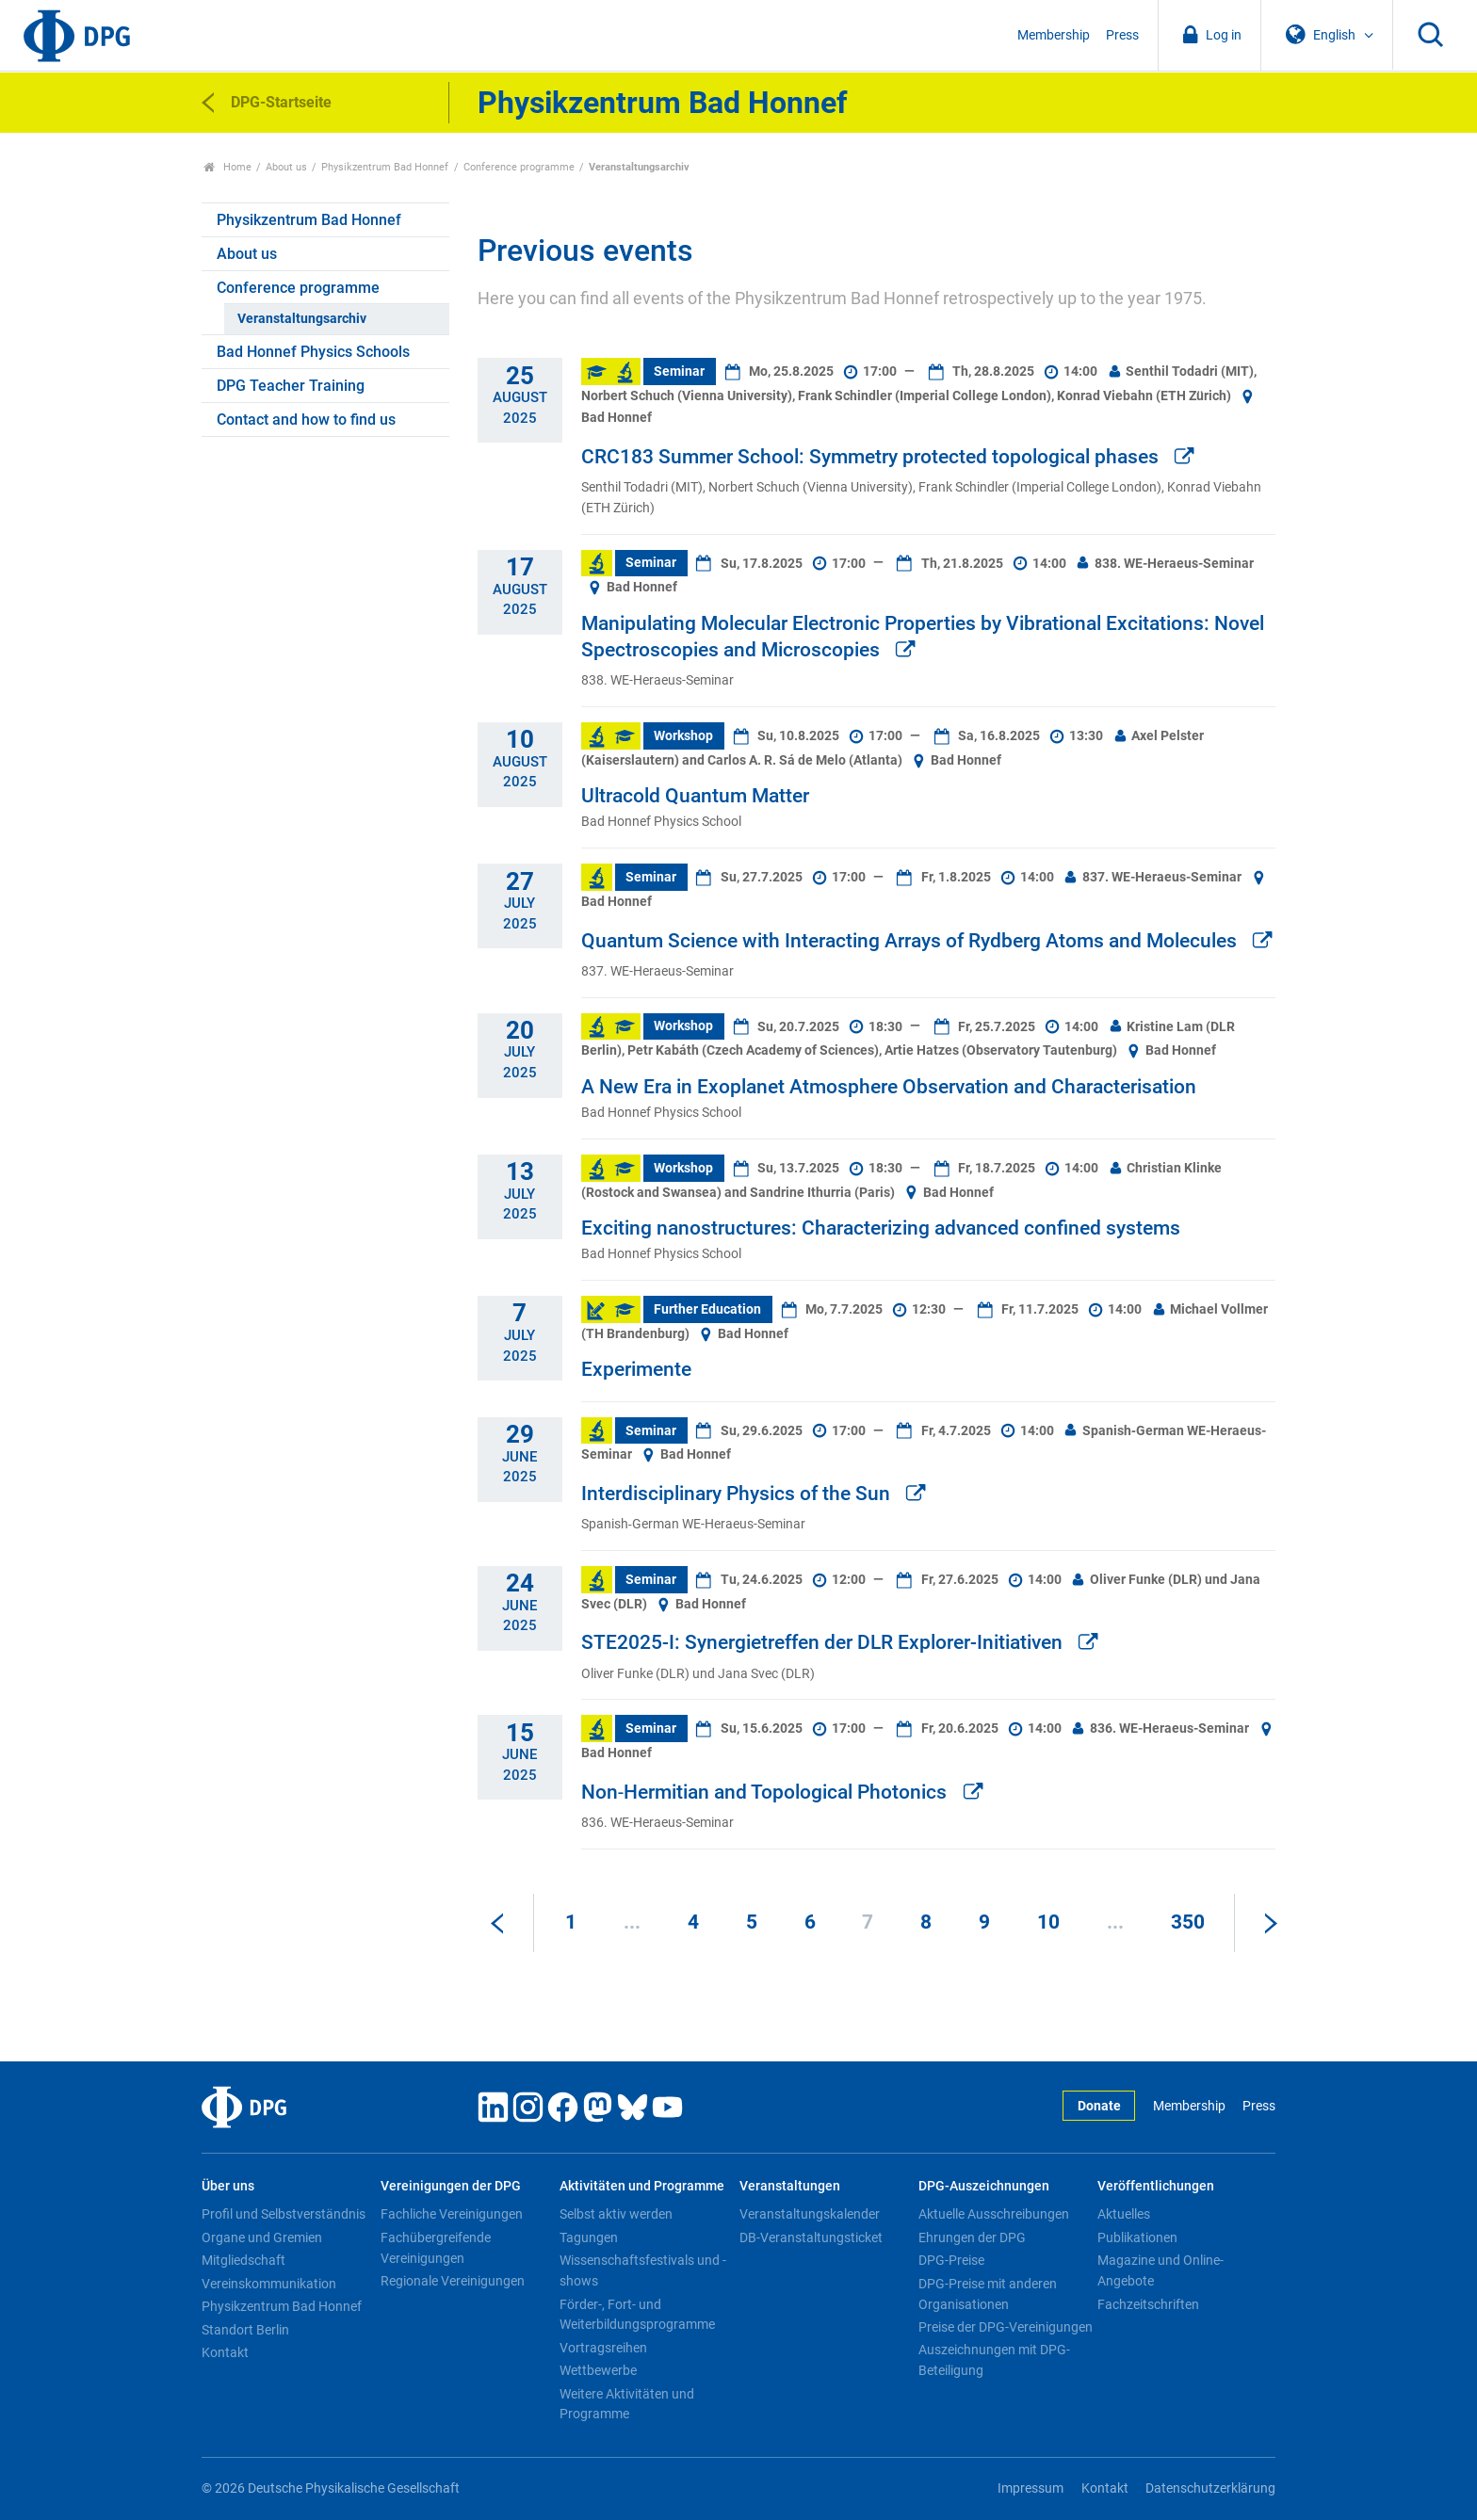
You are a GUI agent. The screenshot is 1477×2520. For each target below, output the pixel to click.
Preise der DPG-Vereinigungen (1005, 2326)
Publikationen (1137, 2237)
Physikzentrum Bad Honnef (384, 167)
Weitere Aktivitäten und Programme (627, 2404)
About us (286, 167)
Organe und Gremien (262, 2237)
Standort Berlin (245, 2329)
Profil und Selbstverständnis (283, 2213)
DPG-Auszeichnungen (983, 2186)
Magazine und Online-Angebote (1160, 2270)
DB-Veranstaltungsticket (811, 2237)
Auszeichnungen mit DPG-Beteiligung (994, 2360)
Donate (1099, 2106)
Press (1122, 35)
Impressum (1030, 2488)
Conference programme (519, 167)
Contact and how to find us (306, 419)
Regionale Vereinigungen (453, 2280)
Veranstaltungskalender (809, 2213)
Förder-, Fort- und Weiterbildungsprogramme (637, 2315)
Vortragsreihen (603, 2347)
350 (1188, 1922)
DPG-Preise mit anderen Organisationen (987, 2294)
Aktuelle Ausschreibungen (993, 2213)
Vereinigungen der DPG (451, 2186)
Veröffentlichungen (1155, 2186)
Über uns (228, 2186)
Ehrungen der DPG (972, 2237)
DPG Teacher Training (291, 386)
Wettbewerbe (598, 2370)
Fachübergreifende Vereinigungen (436, 2248)
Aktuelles (1123, 2213)
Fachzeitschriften (1148, 2304)
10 (1048, 1922)
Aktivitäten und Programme (642, 2186)
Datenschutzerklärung (1210, 2488)
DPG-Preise (951, 2260)
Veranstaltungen (789, 2186)
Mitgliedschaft (243, 2260)
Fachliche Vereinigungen (452, 2213)
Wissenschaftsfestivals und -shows (643, 2270)
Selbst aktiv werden (616, 2213)
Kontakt (225, 2352)
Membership (1053, 35)
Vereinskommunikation (269, 2283)
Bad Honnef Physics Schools (313, 352)
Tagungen (589, 2237)
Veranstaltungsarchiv (301, 319)
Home (227, 167)
